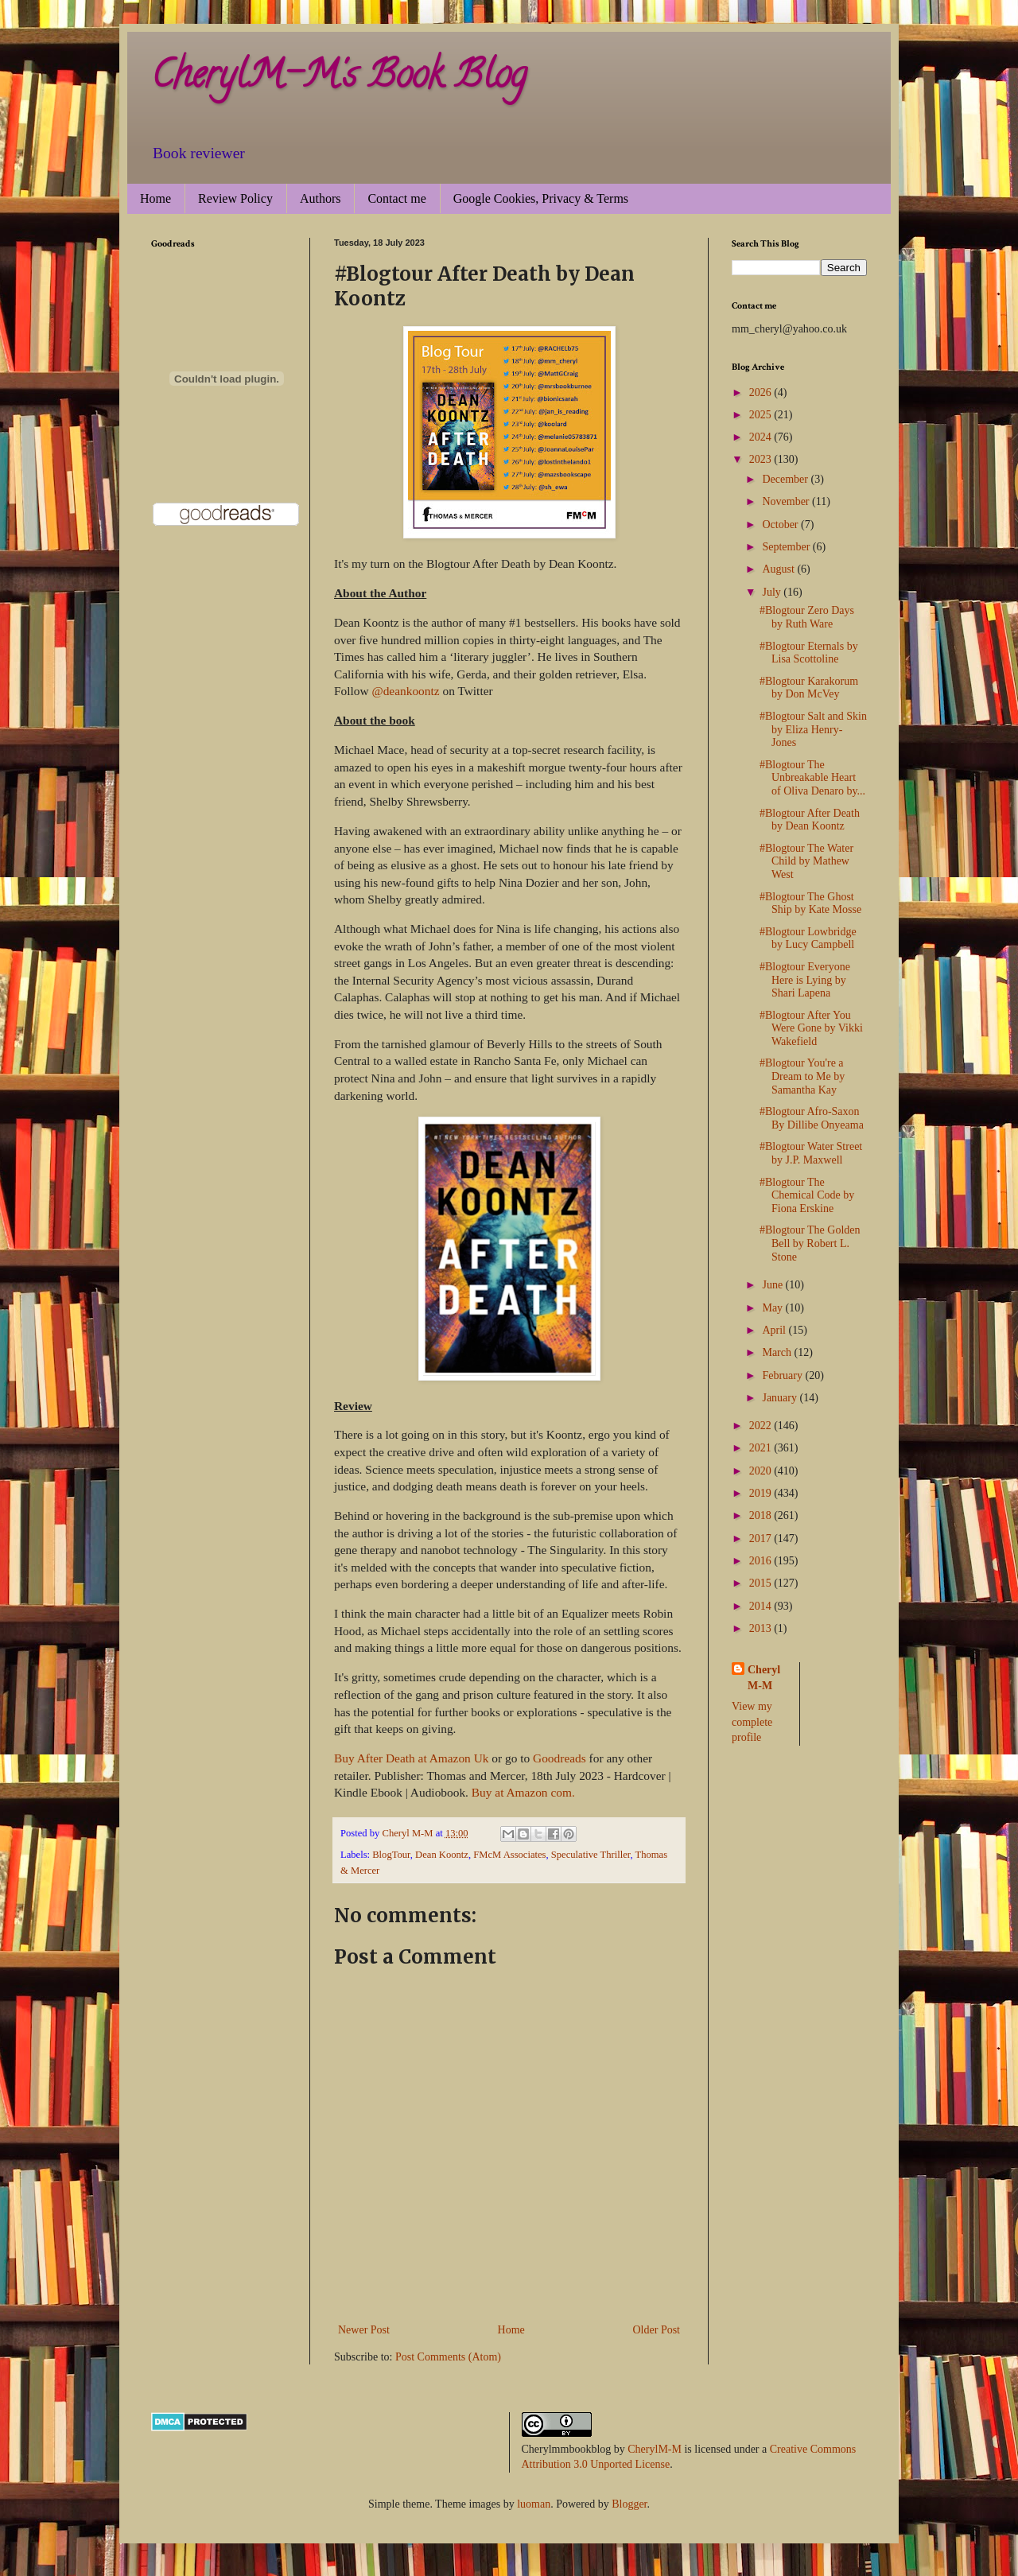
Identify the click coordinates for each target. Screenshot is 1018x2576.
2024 (762, 437)
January (780, 1398)
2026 (762, 392)
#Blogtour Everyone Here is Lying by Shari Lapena (805, 980)
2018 (762, 1515)
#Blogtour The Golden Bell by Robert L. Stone (810, 1243)
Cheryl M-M (764, 1678)
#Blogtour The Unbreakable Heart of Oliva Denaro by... (812, 778)
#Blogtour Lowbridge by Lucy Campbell (808, 938)
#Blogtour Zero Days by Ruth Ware (807, 617)
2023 (762, 459)
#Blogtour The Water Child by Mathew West (806, 861)
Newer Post (364, 2330)
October (781, 524)
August (779, 569)
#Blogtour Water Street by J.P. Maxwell (811, 1153)
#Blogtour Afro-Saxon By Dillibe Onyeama (812, 1118)
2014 (762, 1606)
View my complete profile (752, 1721)
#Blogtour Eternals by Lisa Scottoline (809, 653)
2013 (762, 1628)
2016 (762, 1561)
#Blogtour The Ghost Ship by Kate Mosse (810, 903)
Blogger (629, 2504)
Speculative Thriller (591, 1854)
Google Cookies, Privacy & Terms (540, 198)
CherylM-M (655, 2449)
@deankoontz (405, 690)
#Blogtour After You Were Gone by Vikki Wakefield (811, 1028)
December (786, 479)
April (775, 1330)
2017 (762, 1538)
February (783, 1375)
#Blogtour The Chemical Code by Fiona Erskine (807, 1195)
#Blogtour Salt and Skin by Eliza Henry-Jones (813, 729)
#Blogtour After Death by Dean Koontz (810, 820)
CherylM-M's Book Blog (338, 78)
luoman (533, 2504)
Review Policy (235, 198)
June (773, 1285)
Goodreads (559, 1758)
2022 (762, 1426)
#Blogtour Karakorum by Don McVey (809, 688)
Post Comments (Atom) (448, 2357)
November (787, 501)
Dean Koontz (441, 1854)
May (773, 1308)
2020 (762, 1471)
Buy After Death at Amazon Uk (413, 1758)
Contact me (396, 198)
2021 (762, 1448)
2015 (762, 1583)
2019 (762, 1493)
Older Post (657, 2330)
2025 (762, 415)
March (778, 1352)
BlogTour (391, 1854)
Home (155, 198)
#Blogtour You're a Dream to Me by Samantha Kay (802, 1076)
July (772, 592)
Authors (320, 198)
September (787, 547)
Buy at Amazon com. (523, 1792)
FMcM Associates (509, 1854)
